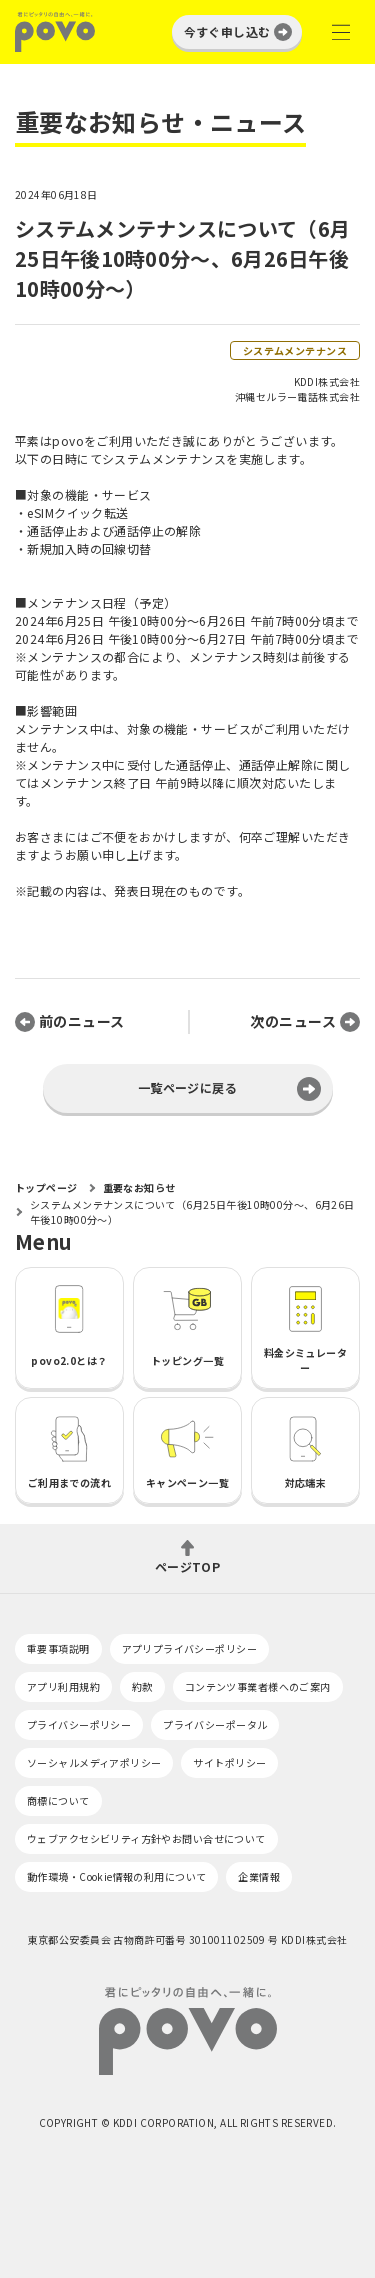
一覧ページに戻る (187, 1087)
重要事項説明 (58, 1648)
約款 (142, 1686)
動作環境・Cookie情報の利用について (116, 1876)
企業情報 (259, 1876)
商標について (58, 1800)
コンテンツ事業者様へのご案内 (258, 1686)
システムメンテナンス (295, 350)
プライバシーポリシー (79, 1724)
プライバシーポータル (215, 1724)
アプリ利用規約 (63, 1686)
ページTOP (188, 1565)
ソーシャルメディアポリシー (94, 1762)
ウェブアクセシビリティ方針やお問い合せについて (146, 1838)
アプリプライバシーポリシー (189, 1648)
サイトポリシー (229, 1762)
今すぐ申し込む (227, 31)
